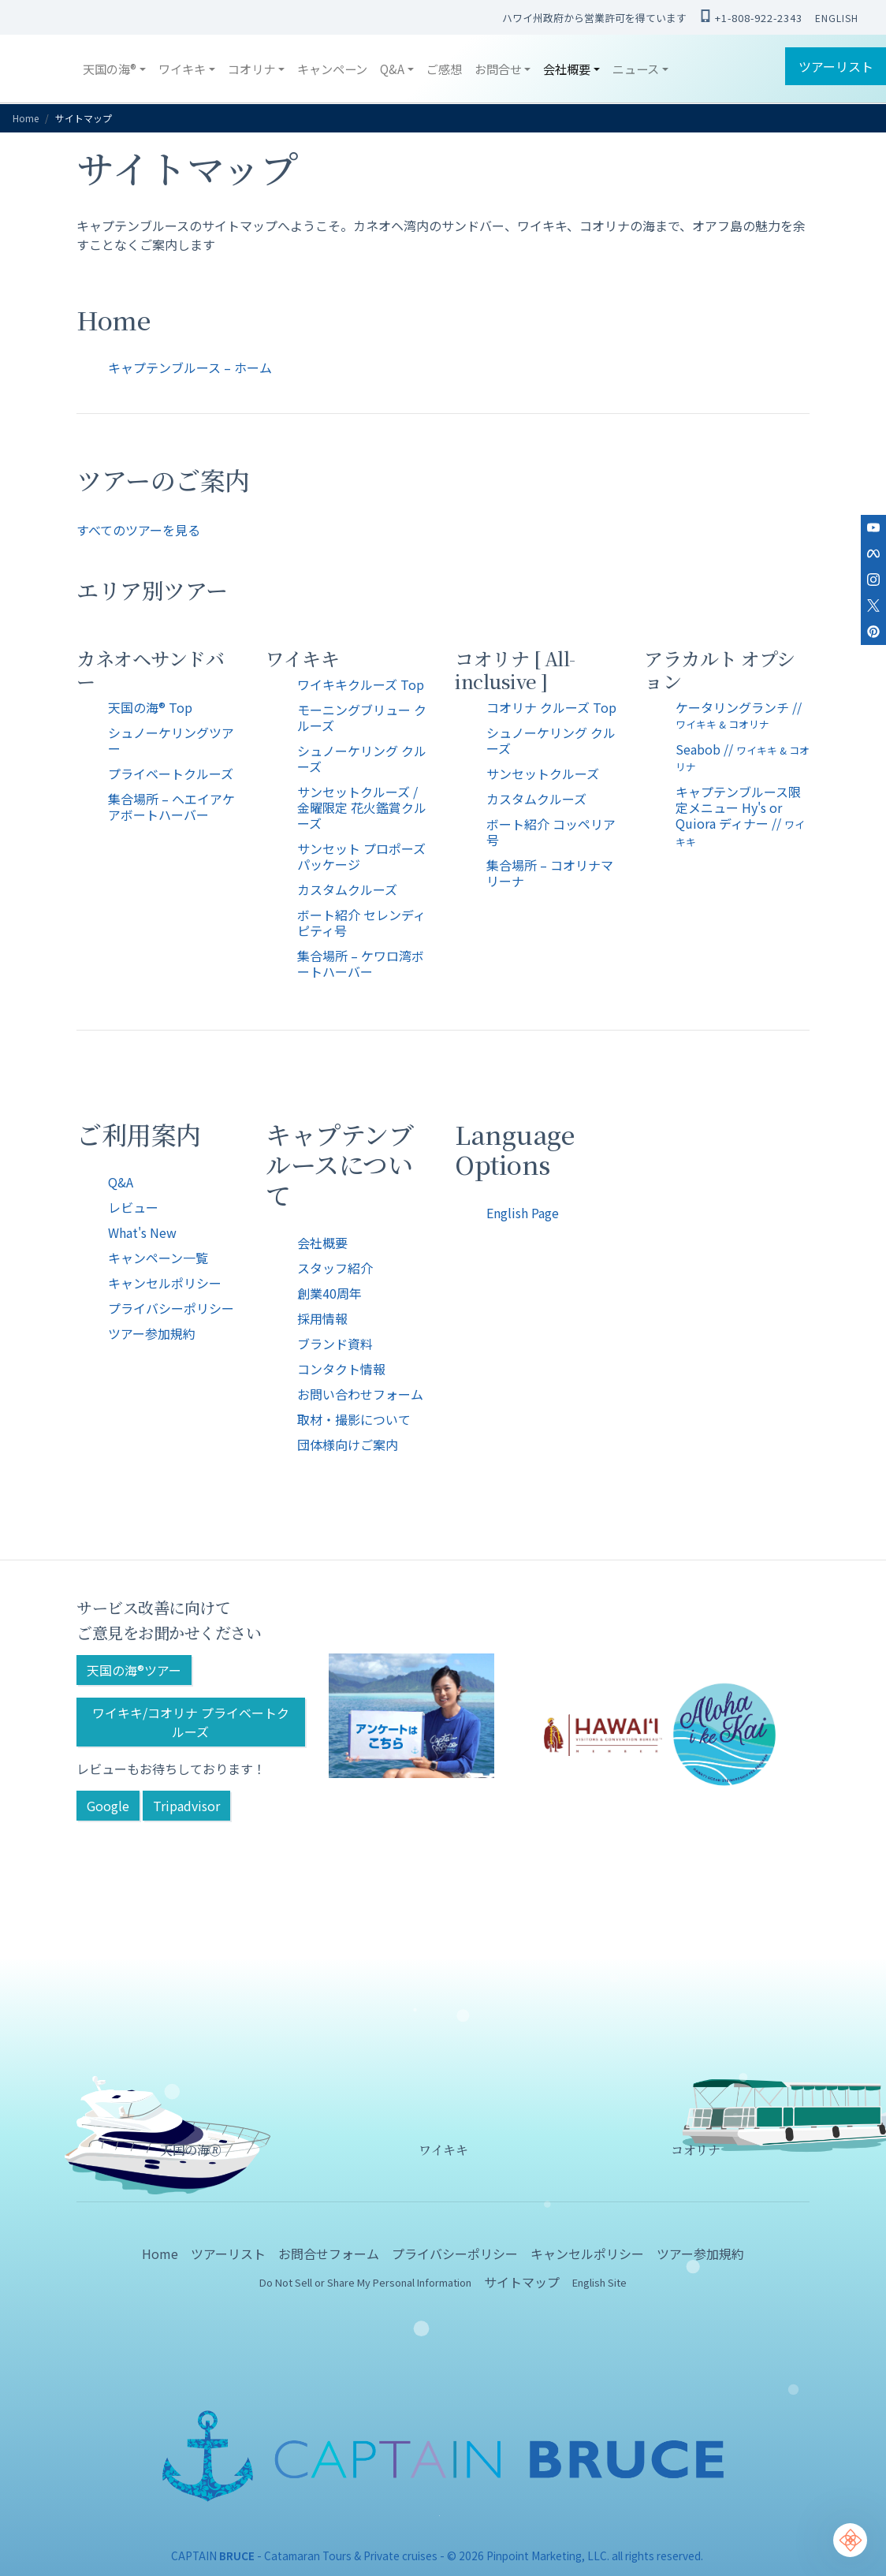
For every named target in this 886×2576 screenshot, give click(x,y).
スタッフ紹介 (335, 1267)
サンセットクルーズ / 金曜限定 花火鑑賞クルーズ (361, 807)
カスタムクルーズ (347, 889)
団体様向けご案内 (347, 1444)
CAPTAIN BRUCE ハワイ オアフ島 (44, 68)
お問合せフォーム (328, 2253)
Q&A (120, 1181)
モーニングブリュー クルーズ (361, 717)
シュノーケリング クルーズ (361, 758)
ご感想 (444, 68)
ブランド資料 (335, 1343)
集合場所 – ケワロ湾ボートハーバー (360, 963)
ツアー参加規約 (151, 1333)
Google (108, 1805)
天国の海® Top (150, 707)
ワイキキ (443, 2149)
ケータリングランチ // (739, 715)
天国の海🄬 (191, 2149)
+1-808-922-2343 (750, 17)
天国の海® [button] (109, 68)
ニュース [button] (635, 68)
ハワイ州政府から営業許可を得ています (594, 17)
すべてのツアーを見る (138, 529)
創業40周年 (329, 1293)
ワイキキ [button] (182, 68)
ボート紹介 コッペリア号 (551, 832)
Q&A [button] (392, 68)
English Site (599, 2282)
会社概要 (322, 1242)
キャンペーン (332, 68)
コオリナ (695, 2149)
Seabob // (743, 757)
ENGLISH (836, 17)
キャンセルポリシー (165, 1282)
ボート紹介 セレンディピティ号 (361, 922)
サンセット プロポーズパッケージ (361, 856)
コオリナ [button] (251, 68)
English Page (522, 1212)
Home (26, 118)
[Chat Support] (850, 2540)
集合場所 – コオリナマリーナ (549, 873)
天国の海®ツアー (134, 1670)
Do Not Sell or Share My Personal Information (365, 2282)
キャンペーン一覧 (158, 1257)
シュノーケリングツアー (171, 740)
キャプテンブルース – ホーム (190, 367)
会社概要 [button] (566, 68)
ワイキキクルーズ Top (360, 684)
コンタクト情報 (341, 1368)
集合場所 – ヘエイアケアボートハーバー (171, 806)
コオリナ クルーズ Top (551, 707)
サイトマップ (522, 2282)
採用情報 (322, 1318)
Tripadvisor (186, 1805)
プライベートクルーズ (170, 773)
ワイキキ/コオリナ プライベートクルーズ (190, 1722)
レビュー (133, 1207)
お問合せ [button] (498, 68)
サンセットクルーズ (542, 773)
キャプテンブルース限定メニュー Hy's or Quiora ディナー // (740, 815)
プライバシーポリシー (171, 1308)
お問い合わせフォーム (360, 1394)
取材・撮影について (354, 1419)
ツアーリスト (836, 66)
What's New (142, 1232)
